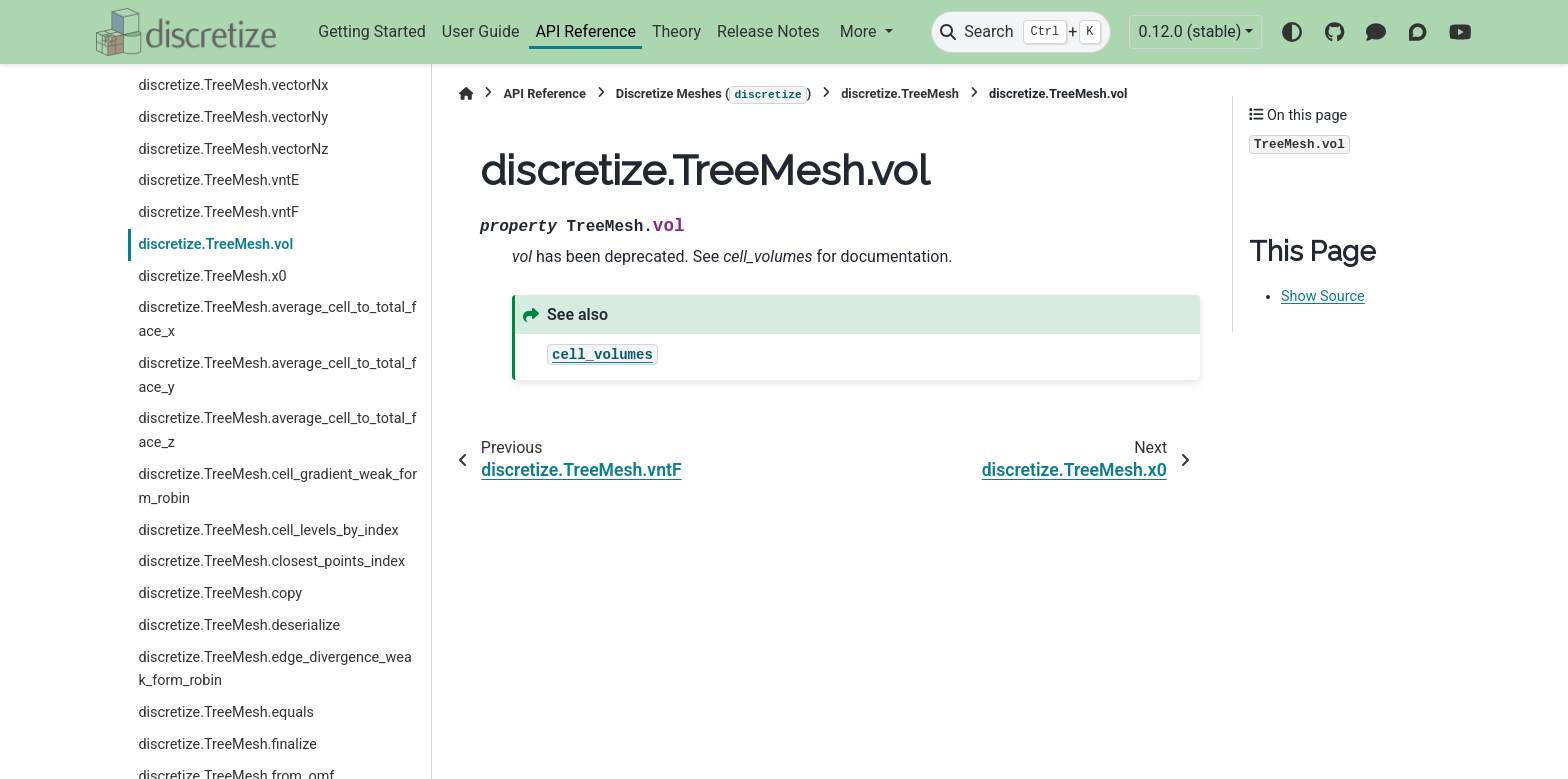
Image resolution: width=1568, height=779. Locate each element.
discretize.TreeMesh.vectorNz (233, 149)
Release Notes (768, 31)
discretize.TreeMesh (900, 93)
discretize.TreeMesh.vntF (218, 212)
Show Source (1323, 296)
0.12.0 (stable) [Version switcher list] (1189, 31)
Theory (676, 31)
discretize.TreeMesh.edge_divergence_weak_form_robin (274, 669)
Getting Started (372, 31)
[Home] (466, 93)
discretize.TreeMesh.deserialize (239, 625)
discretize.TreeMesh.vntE (218, 180)
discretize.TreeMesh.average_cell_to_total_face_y (277, 375)
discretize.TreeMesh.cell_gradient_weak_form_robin (277, 486)
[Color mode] (1292, 32)
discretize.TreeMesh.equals (226, 712)
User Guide (481, 31)
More (860, 31)
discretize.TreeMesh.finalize (227, 744)
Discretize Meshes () (713, 95)
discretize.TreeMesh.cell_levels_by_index (268, 530)
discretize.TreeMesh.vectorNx (233, 85)
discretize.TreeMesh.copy (220, 593)
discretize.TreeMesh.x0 (212, 276)
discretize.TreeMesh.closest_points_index (271, 561)
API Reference (585, 31)
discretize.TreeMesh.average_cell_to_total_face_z (277, 430)
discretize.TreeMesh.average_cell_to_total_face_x (277, 319)
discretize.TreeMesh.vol (215, 244)
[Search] (1021, 32)
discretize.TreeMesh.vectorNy (233, 117)
